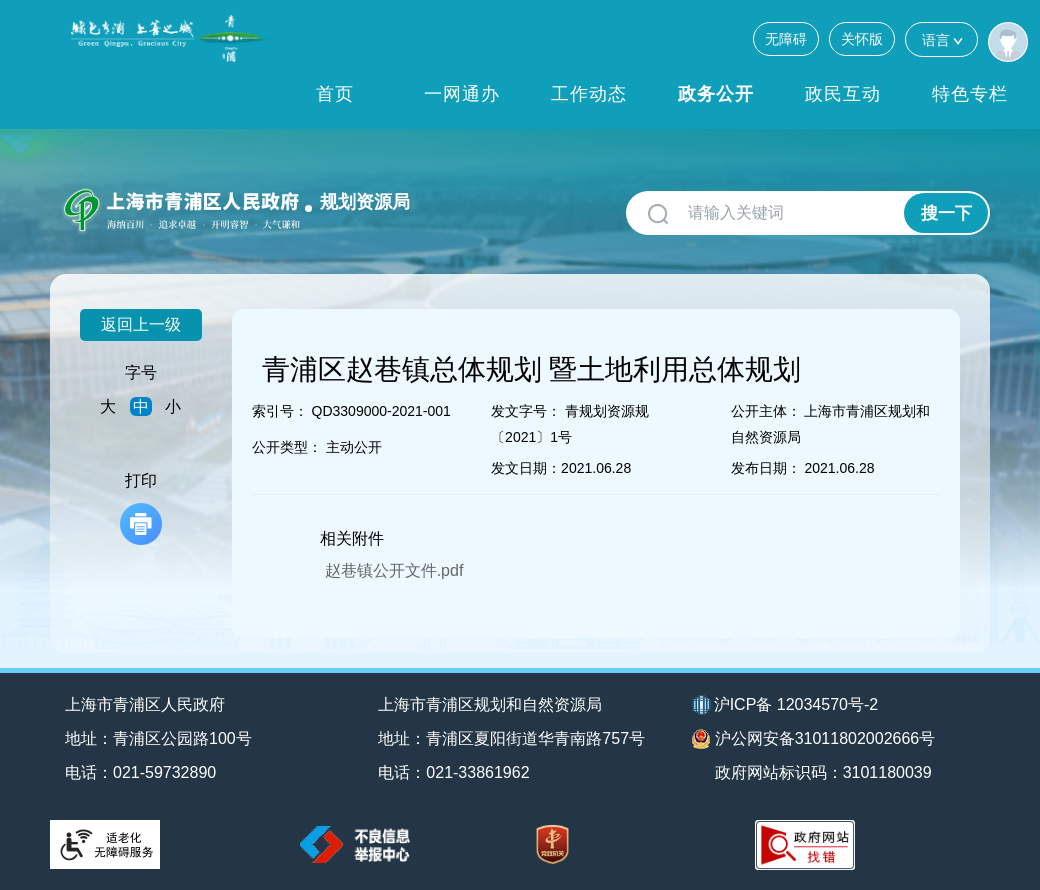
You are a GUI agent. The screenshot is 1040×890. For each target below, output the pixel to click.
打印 (141, 508)
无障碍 (786, 39)
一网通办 (462, 94)
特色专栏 (970, 94)
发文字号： (526, 411)
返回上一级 (141, 324)
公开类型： (287, 447)
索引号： (280, 411)
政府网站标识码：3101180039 (823, 772)
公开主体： (766, 411)
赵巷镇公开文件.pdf (394, 570)
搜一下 (946, 213)
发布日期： (766, 468)
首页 (335, 94)
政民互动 (843, 94)
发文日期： (526, 468)
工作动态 (589, 94)
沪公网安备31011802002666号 (814, 739)
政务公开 (716, 94)
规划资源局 (365, 202)
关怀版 (862, 39)
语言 (941, 39)
